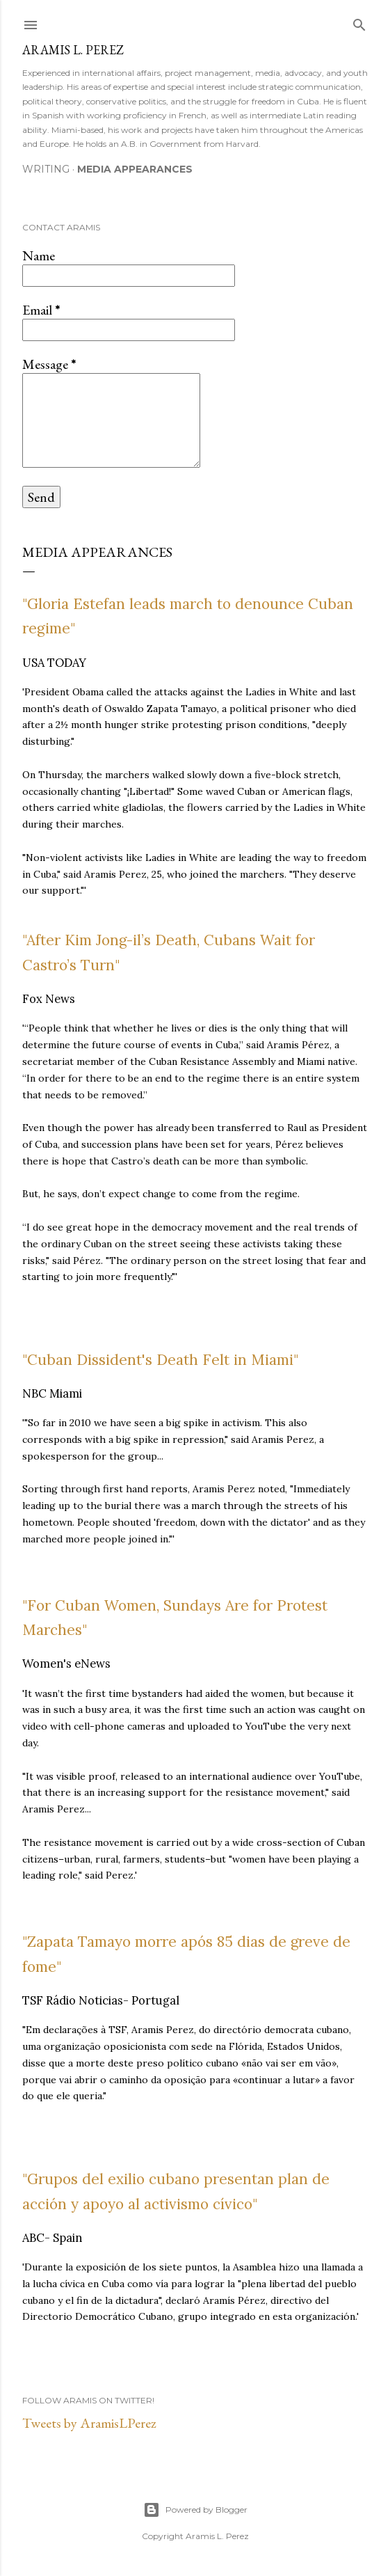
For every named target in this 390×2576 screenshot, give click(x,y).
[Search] (359, 21)
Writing (46, 169)
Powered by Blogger (195, 2510)
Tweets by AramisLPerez (89, 2423)
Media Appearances (135, 169)
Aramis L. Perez (73, 50)
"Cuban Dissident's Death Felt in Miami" (160, 1359)
